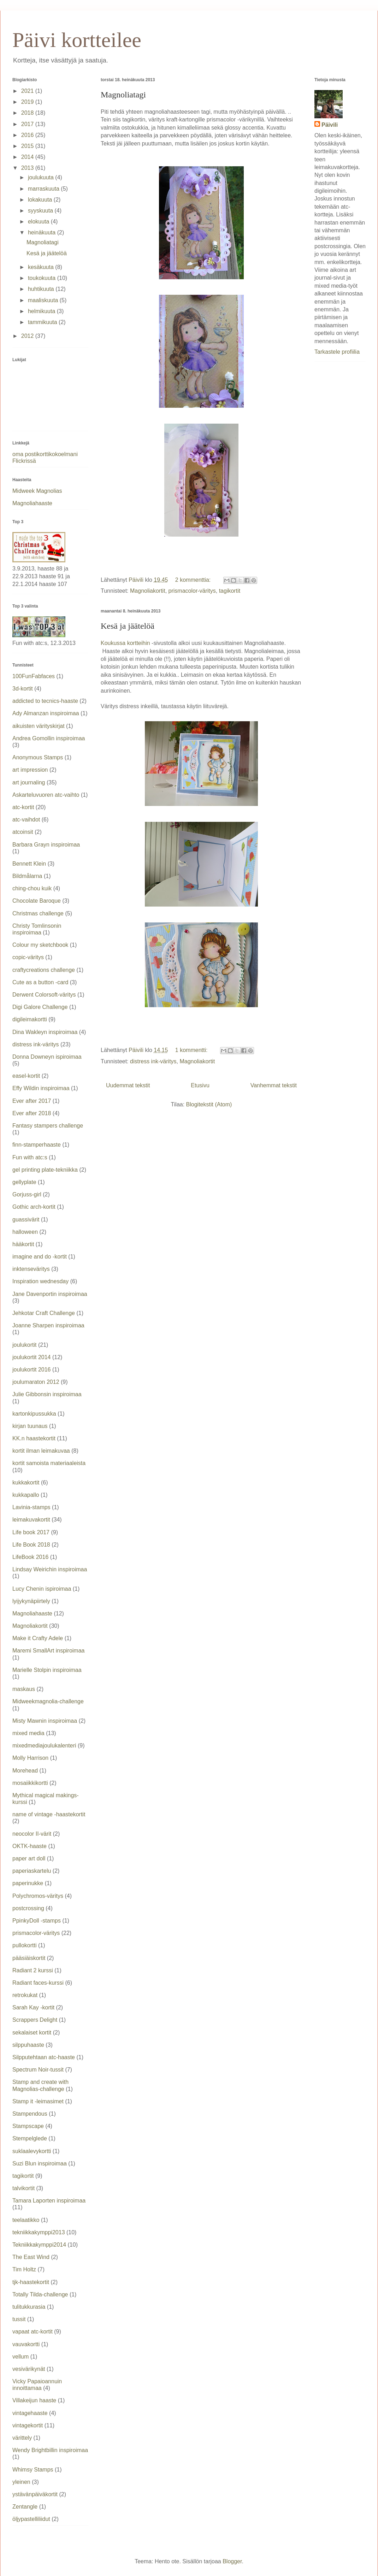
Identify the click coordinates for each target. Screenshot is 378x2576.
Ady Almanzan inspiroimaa (45, 713)
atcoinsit (22, 832)
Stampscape (28, 2126)
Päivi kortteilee (76, 40)
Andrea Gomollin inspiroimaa (48, 738)
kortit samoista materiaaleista (48, 1463)
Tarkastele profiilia (337, 352)
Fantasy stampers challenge (47, 1126)
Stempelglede (29, 2138)
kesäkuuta (41, 267)
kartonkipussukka (34, 1414)
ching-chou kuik (32, 888)
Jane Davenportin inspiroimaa (49, 1294)
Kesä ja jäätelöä (127, 625)
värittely (22, 2438)
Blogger (232, 2561)
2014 (28, 157)
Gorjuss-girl (26, 1194)
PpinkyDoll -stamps (36, 1921)
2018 (28, 113)
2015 (28, 146)
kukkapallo (25, 1495)
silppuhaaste (28, 2045)
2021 (28, 91)
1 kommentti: (192, 1050)
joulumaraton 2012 (35, 1382)
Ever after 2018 (31, 1113)
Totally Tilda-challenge (40, 2294)
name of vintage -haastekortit (48, 1814)
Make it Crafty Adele (37, 1638)
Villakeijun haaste (34, 2400)
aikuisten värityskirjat (38, 726)
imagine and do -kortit (39, 1257)
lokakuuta (41, 200)
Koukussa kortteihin (126, 643)
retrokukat (24, 1995)
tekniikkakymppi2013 (38, 2232)
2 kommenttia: (193, 580)
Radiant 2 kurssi (32, 1970)
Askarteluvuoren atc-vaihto (45, 795)
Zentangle (24, 2507)
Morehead (25, 1771)
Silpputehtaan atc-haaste (43, 2057)
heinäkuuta (42, 232)
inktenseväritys (31, 1269)
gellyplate (24, 1182)
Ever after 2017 (31, 1101)
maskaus (23, 1689)
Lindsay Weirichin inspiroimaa (49, 1569)
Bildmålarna (27, 876)
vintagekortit (27, 2425)
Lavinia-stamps (31, 1507)
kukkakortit (25, 1483)
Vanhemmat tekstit (273, 1085)
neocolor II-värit (31, 1834)
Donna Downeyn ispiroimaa (47, 1057)
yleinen (21, 2482)
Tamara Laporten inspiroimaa (48, 2201)
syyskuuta (41, 211)
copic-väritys (28, 957)
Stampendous (29, 2114)
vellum (20, 2357)
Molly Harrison (30, 1758)
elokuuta (39, 222)
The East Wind (30, 2257)
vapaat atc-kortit (32, 2332)
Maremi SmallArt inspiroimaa (48, 1651)
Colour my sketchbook (40, 945)
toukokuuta (42, 278)
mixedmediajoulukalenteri (44, 1746)
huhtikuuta (41, 289)
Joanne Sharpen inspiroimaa (48, 1325)
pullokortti (24, 1945)
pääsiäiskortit (28, 1958)
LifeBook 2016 (30, 1557)
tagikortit (229, 591)
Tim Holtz (24, 2269)
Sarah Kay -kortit (33, 2007)
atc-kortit (23, 807)
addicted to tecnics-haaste (45, 701)
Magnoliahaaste (32, 503)
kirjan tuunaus (30, 1426)
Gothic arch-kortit (33, 1207)
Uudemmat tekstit (128, 1085)
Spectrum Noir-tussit (38, 2070)
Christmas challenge (38, 913)
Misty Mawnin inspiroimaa (44, 1721)
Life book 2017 (30, 1532)
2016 (28, 135)
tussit (18, 2319)
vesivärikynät (28, 2369)
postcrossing (28, 1908)
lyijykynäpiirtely (31, 1601)
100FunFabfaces (33, 676)
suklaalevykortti (31, 2151)
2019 (28, 102)
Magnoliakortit (147, 591)
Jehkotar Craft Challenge (43, 1313)
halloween (25, 1232)
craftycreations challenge (43, 970)
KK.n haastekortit (33, 1438)
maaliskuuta (44, 300)
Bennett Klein (29, 864)
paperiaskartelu (31, 1871)
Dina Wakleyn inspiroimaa (44, 1032)
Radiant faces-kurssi (38, 1983)
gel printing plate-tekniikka (45, 1170)
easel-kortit (26, 1076)
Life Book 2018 (31, 1545)
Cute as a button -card (40, 982)
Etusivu (200, 1085)
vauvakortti (26, 2344)
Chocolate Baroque (36, 901)
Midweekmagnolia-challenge (48, 1701)
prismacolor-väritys (192, 591)
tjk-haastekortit (30, 2282)
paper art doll (28, 1858)
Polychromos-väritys (37, 1896)
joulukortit (24, 1345)
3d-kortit (22, 689)
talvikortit (23, 2188)
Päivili (329, 125)
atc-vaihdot (26, 820)
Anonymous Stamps (37, 757)
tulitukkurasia (28, 2307)
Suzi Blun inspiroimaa (39, 2163)
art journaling (28, 782)
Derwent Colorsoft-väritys (44, 995)
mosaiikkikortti (30, 1783)
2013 (28, 168)
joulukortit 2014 (31, 1357)
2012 (28, 336)
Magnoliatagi (123, 94)
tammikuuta (43, 322)
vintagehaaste (30, 2413)
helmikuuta (42, 311)
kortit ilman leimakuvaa (41, 1451)
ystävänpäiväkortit (35, 2494)
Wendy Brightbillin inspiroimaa (50, 2450)
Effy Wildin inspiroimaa (41, 1088)
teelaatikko (26, 2220)
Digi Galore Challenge (40, 1007)
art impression (30, 770)
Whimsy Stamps (32, 2470)
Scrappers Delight (34, 2020)
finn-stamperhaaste (36, 1145)
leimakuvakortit (31, 1520)
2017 (28, 124)
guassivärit (25, 1220)
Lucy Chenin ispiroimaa (41, 1589)
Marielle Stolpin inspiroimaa (47, 1670)
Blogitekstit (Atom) (209, 1104)
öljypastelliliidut (31, 2519)
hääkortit (23, 1244)
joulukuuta (41, 177)
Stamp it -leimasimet (38, 2101)
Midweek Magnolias (37, 491)
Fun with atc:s (29, 1157)
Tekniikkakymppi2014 (39, 2245)
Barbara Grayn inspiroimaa (46, 845)
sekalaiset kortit (31, 2033)
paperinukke (27, 1883)
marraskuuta (44, 189)
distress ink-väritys (153, 1061)
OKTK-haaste (29, 1846)
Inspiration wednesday (40, 1281)
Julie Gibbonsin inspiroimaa (47, 1394)
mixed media (28, 1733)
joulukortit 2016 (31, 1370)
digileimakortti (29, 1019)
